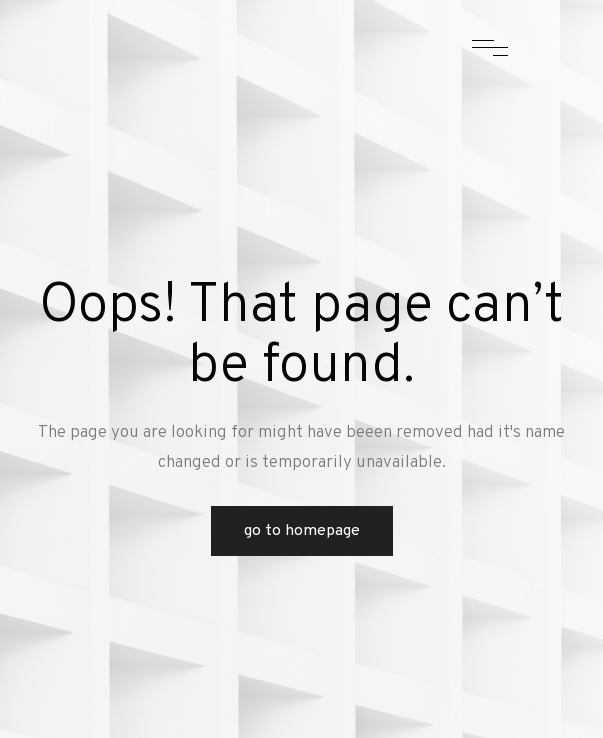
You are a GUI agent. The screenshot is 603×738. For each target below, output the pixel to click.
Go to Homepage (302, 531)
